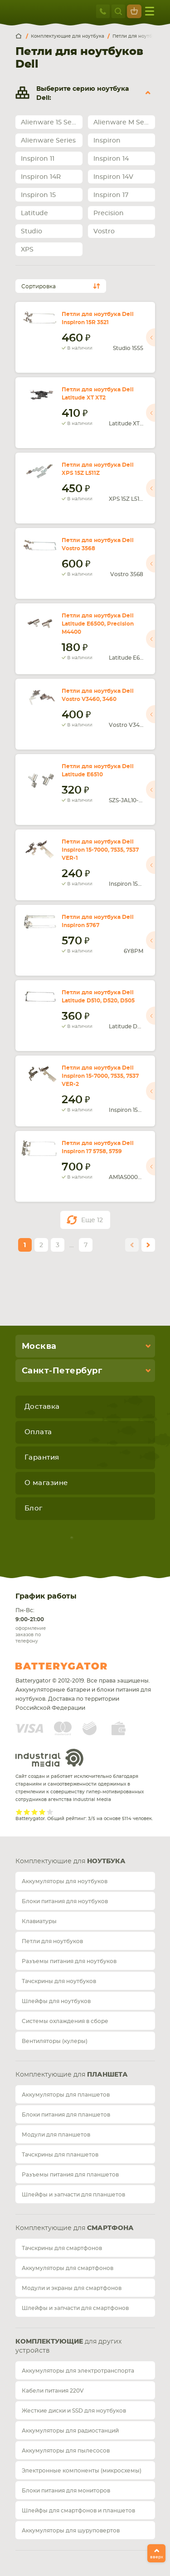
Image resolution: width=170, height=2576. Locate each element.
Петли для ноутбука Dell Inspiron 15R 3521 (98, 318)
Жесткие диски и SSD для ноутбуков (74, 2410)
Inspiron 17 (110, 195)
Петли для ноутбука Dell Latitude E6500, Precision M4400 (98, 624)
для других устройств (68, 2346)
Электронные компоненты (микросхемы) (81, 2470)
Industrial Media (49, 1758)
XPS (27, 250)
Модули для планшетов (56, 2134)
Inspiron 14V (113, 177)
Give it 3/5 (35, 1811)
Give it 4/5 (42, 1811)
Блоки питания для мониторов (66, 2490)
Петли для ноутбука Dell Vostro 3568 (98, 544)
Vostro (104, 231)
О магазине (46, 1483)
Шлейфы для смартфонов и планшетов (78, 2510)
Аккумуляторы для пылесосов (66, 2450)
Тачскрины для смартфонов (62, 2248)
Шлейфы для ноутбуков (56, 2001)
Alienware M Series (124, 122)
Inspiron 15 (38, 195)
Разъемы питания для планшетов (70, 2174)
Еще (92, 1220)
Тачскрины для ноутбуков (59, 1981)
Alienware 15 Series (52, 122)
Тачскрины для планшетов (60, 2154)
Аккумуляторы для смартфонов (67, 2268)
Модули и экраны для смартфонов (71, 2288)
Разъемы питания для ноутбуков (69, 1961)
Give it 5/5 (50, 1811)
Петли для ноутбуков (52, 1941)
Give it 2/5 (27, 1811)
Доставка (42, 1406)
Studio (31, 231)
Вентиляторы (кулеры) (54, 2041)
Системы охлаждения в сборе (65, 2021)
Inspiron (107, 141)
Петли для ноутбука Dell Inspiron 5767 (98, 921)
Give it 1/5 (19, 1811)
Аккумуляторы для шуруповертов (71, 2530)
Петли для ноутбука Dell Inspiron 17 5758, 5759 (98, 1147)
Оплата (38, 1432)
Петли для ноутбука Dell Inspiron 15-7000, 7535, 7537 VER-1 (100, 850)
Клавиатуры (39, 1921)
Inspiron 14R (41, 177)
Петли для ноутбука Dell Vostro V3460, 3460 (98, 695)
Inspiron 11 (37, 159)
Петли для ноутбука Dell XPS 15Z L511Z (98, 469)
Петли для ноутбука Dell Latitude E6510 (98, 770)
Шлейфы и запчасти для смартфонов (75, 2308)
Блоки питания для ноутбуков (65, 1901)
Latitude (34, 213)
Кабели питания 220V (53, 2390)
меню (149, 11)
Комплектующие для (70, 1861)
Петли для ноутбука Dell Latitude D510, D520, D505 (98, 996)
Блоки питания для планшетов (66, 2114)
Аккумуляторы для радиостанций (70, 2430)
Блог (33, 1508)
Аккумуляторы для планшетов (66, 2094)
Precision (108, 213)
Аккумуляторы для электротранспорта (78, 2371)
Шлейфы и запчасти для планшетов (73, 2194)
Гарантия (41, 1457)
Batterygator (78, 1666)
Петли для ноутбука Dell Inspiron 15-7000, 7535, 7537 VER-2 (100, 1076)
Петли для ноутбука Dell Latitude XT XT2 (98, 393)
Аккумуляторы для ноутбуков (64, 1881)
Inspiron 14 (111, 159)
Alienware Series (48, 141)
